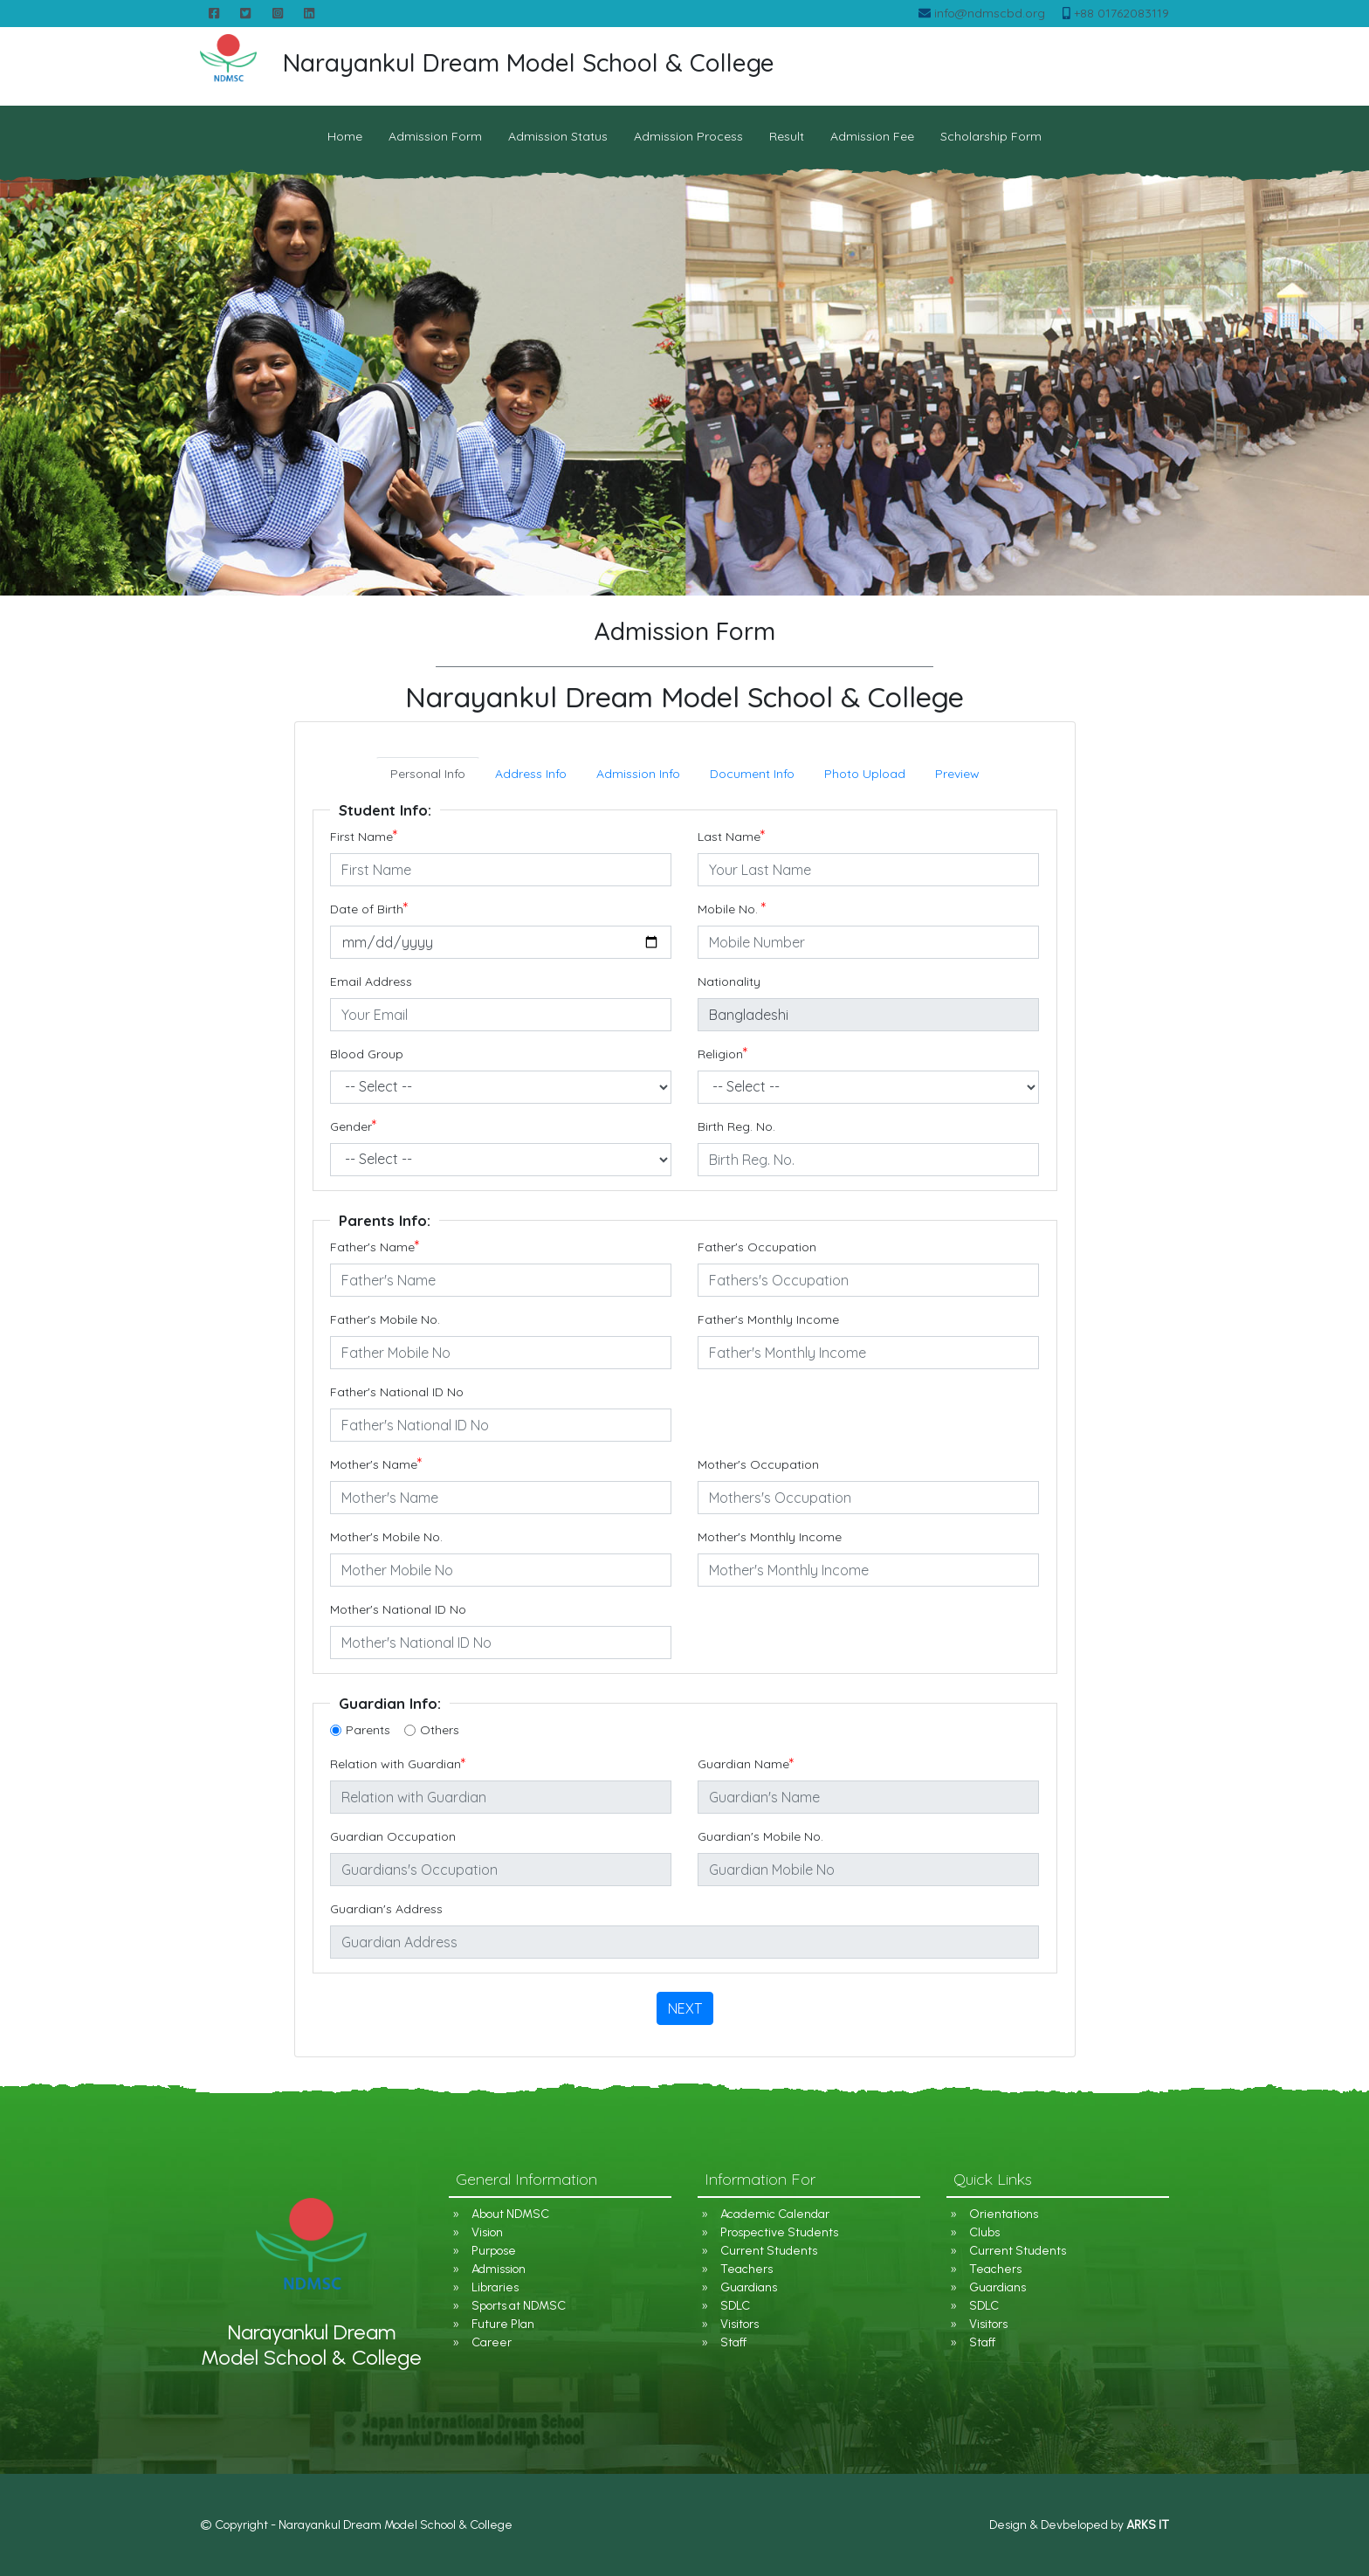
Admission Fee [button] (872, 136)
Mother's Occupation (758, 1464)
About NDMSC (510, 2214)
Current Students (768, 2250)
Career (491, 2342)
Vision (487, 2232)
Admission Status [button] (558, 136)
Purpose (493, 2250)
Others (439, 1730)
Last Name (732, 837)
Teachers (746, 2269)
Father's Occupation (757, 1247)
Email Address (371, 981)
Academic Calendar (774, 2214)
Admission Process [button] (688, 136)
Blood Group (366, 1054)
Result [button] (786, 136)
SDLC (735, 2305)
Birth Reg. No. (736, 1126)
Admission (498, 2269)
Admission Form (435, 136)
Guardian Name (746, 1764)
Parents (368, 1730)
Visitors (739, 2324)
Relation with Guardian (398, 1764)
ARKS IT (1147, 2524)
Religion (723, 1054)
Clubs (984, 2232)
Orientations (1003, 2214)
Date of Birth (369, 909)
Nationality (729, 981)
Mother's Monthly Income (770, 1537)
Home (344, 136)
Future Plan (502, 2324)
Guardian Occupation (393, 1836)
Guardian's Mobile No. (760, 1836)
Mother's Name (376, 1465)
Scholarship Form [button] (991, 136)
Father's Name (375, 1247)
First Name (364, 837)
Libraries (495, 2287)
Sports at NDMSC (518, 2305)
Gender (353, 1127)
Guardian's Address (386, 1909)
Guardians (748, 2287)
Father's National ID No (397, 1392)
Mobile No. (732, 909)
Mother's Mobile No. (386, 1537)
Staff (733, 2342)
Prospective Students (779, 2232)
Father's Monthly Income (768, 1319)
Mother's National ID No (398, 1609)
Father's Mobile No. (385, 1319)
